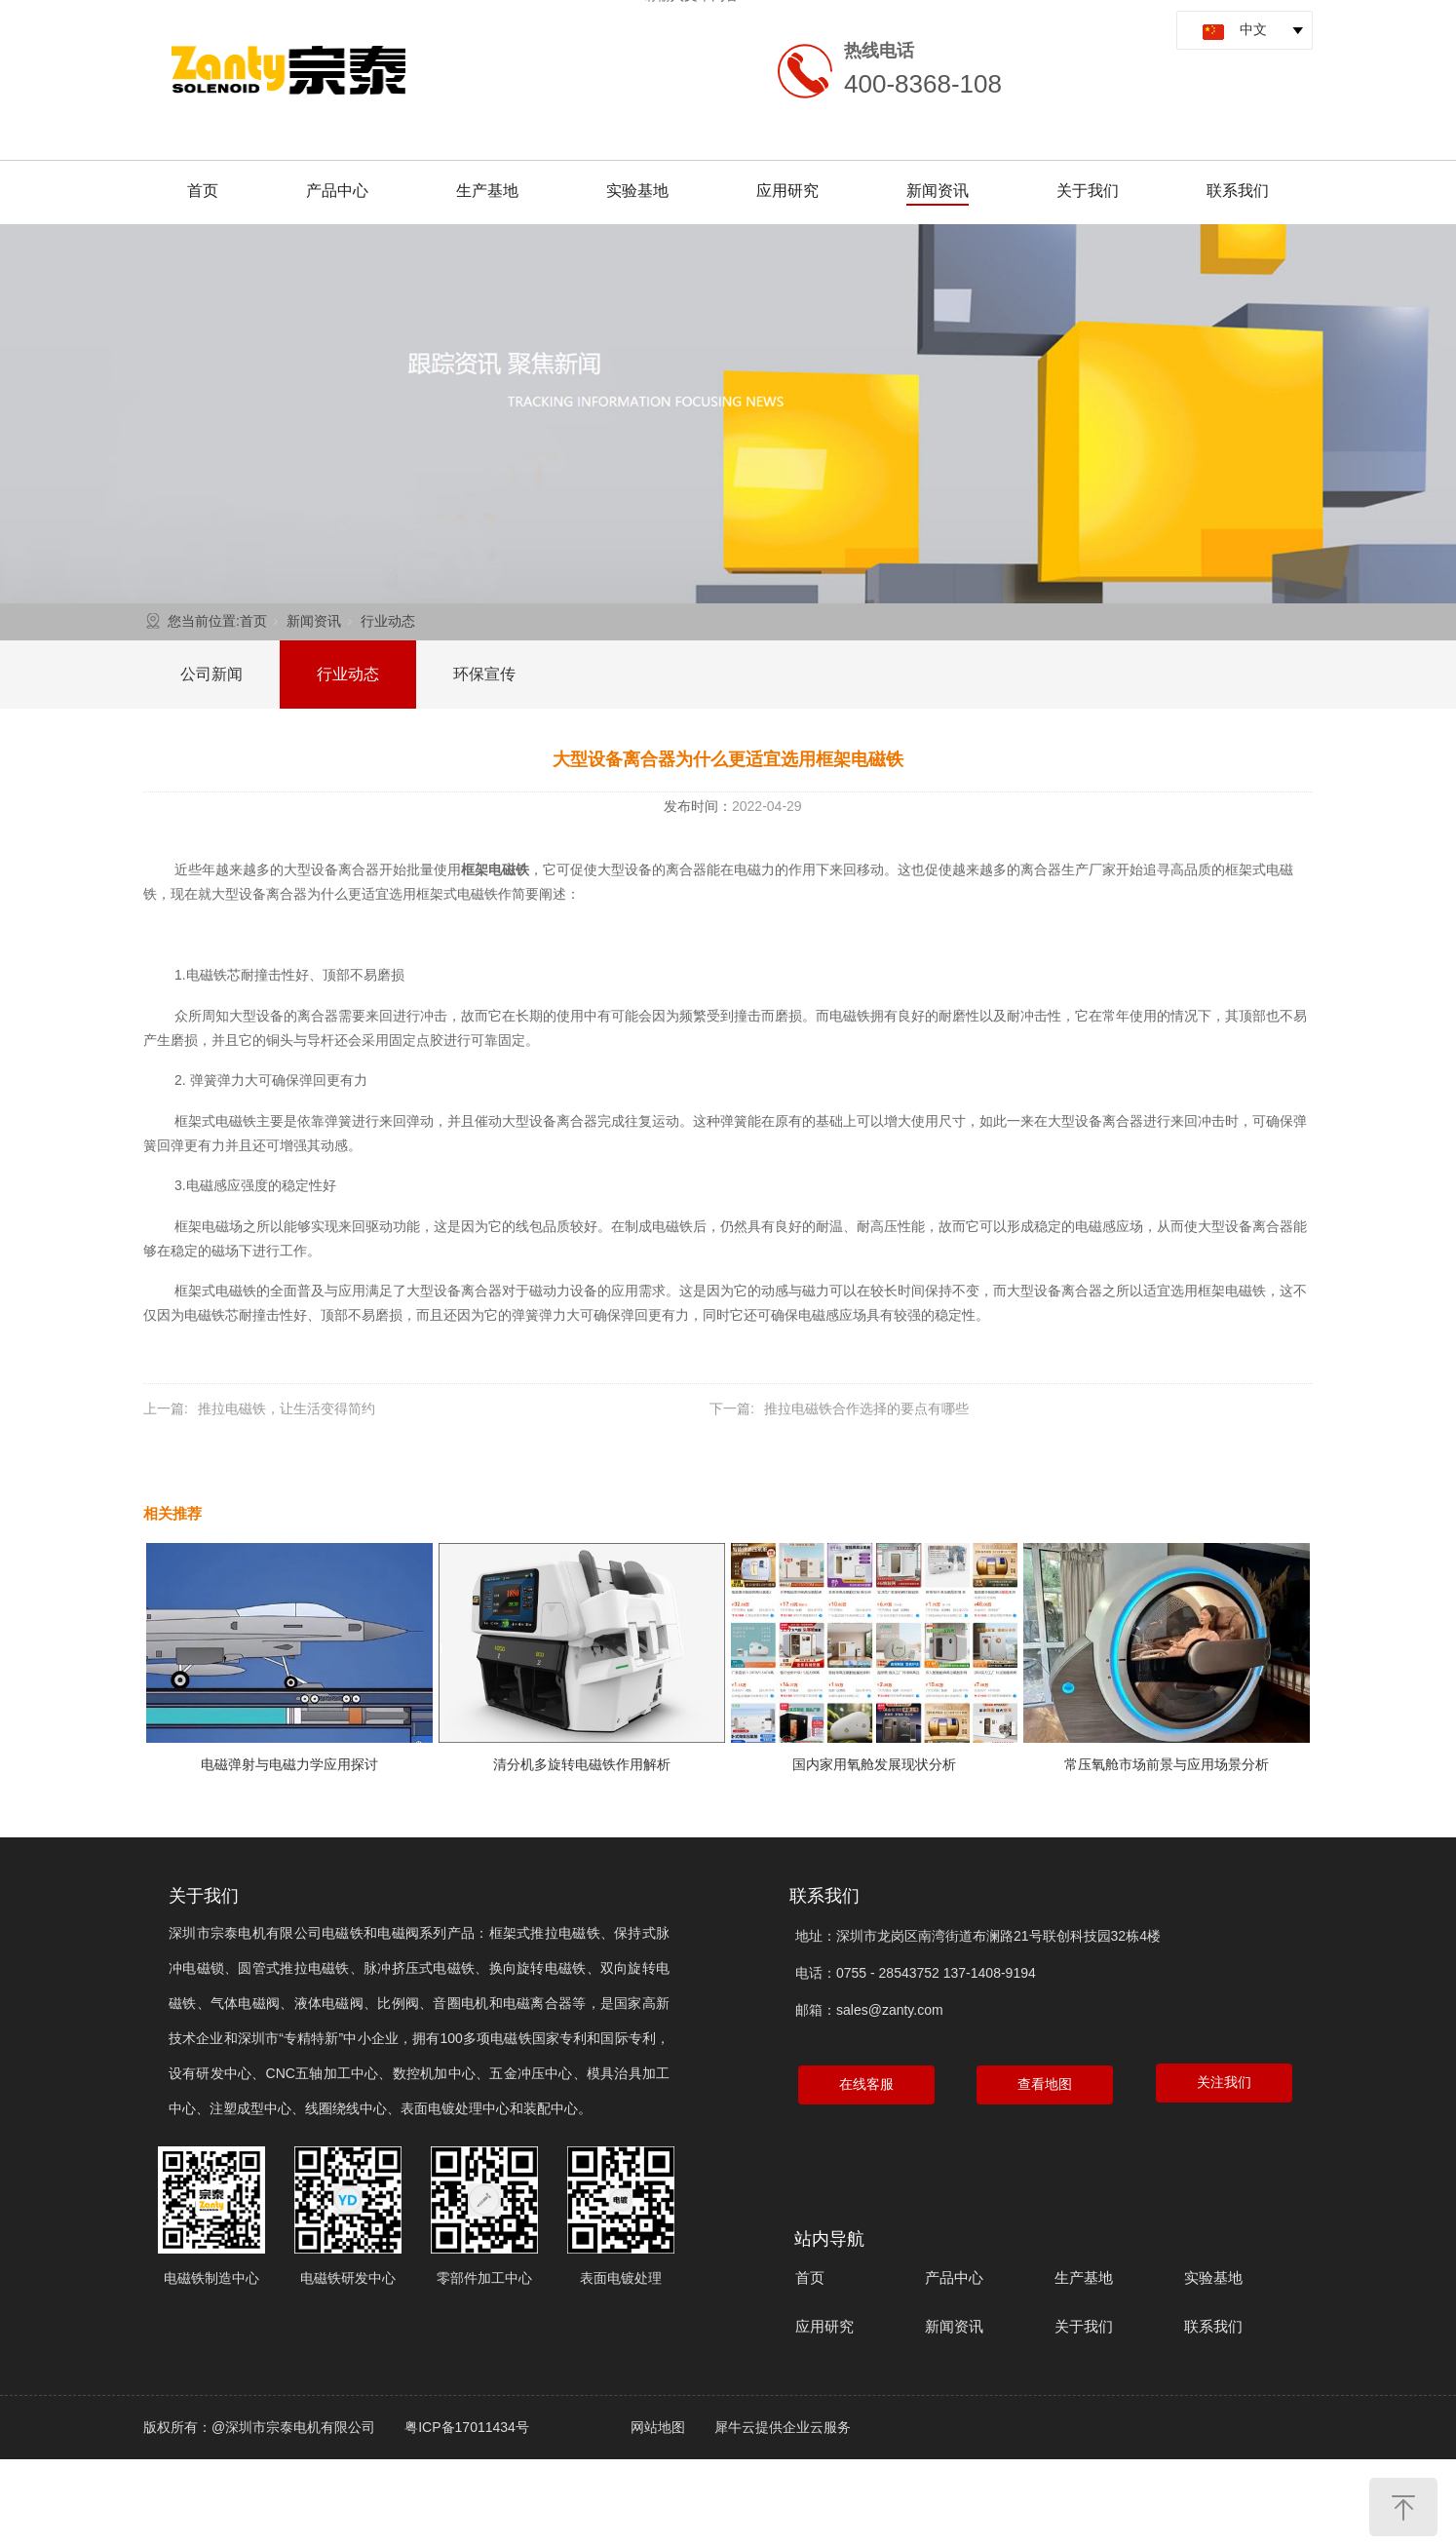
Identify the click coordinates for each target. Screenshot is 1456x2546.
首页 (202, 190)
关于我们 (1087, 190)
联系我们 (1238, 190)
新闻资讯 (937, 190)
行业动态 (388, 621)
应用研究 (787, 190)
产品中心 (337, 190)
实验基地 (637, 190)
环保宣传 (484, 674)
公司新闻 (211, 674)
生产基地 (487, 190)
